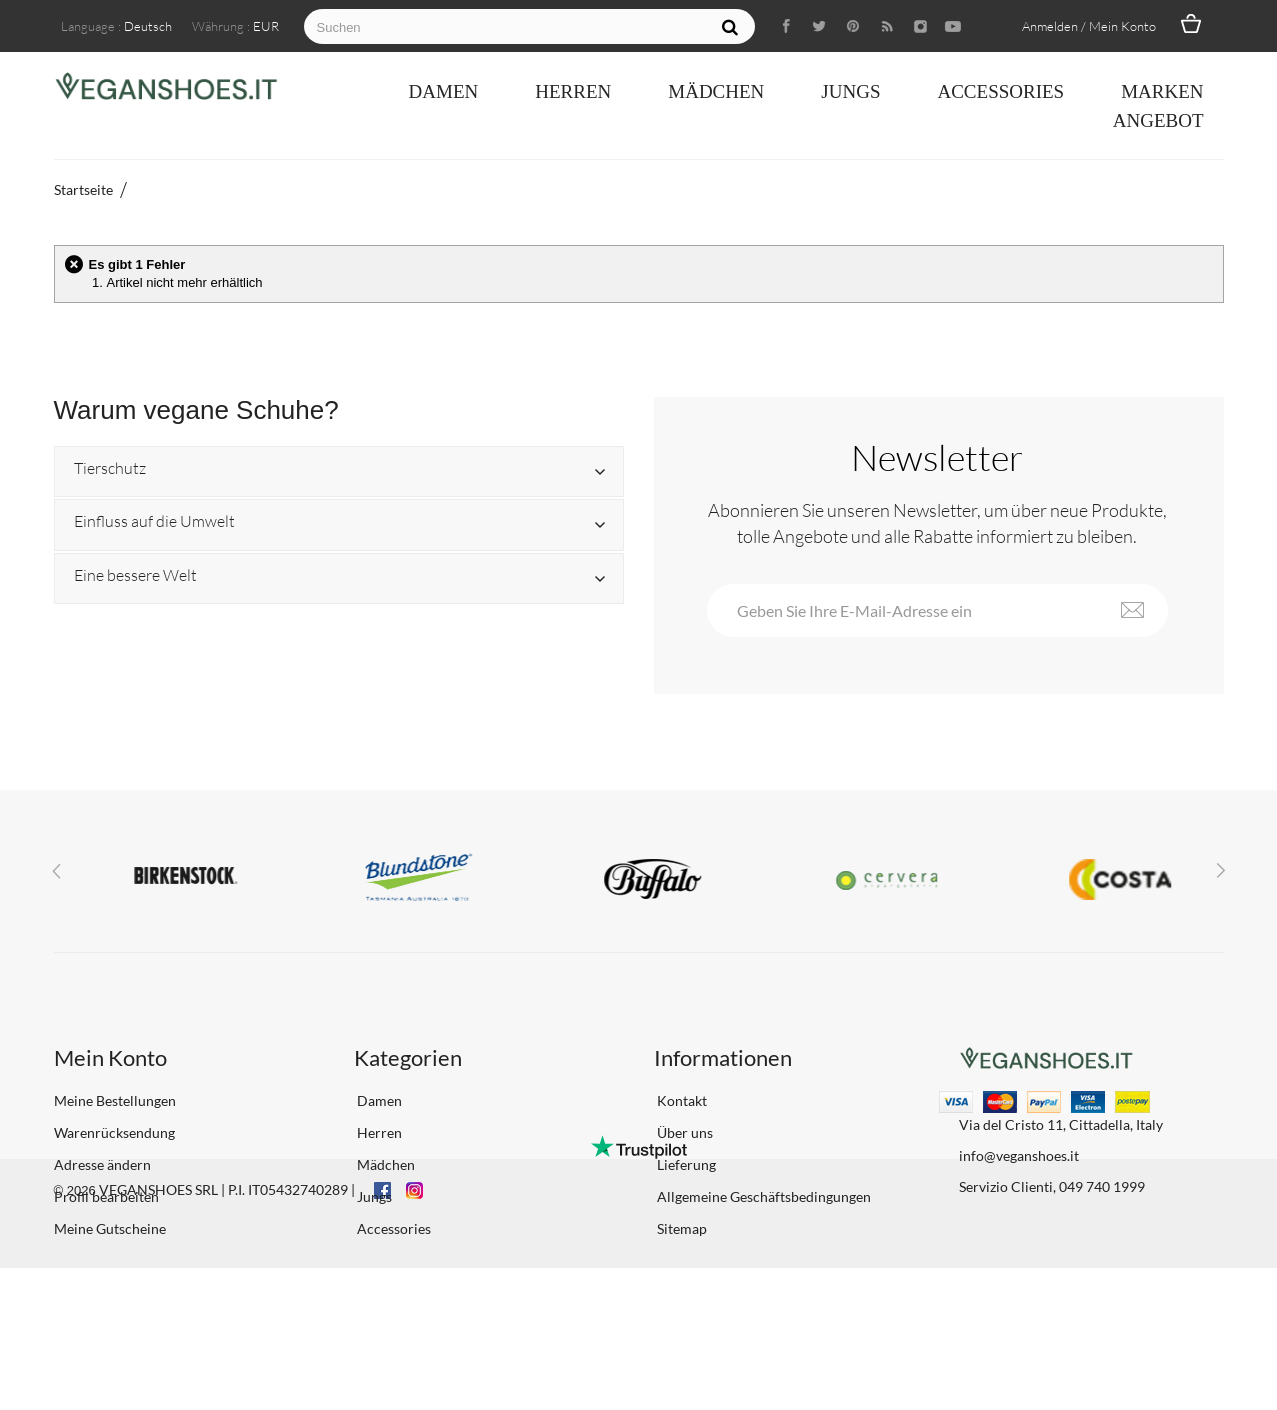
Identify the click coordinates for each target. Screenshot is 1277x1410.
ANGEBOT (1158, 120)
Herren (573, 91)
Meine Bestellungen (115, 1100)
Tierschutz (110, 469)
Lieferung (685, 1164)
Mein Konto (110, 1057)
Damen (444, 91)
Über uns (683, 1132)
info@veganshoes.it (1019, 1155)
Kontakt (680, 1100)
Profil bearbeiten (106, 1196)
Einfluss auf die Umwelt (154, 522)
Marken (1162, 91)
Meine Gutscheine (110, 1228)
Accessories (1000, 91)
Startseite (83, 189)
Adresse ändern (102, 1164)
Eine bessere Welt (135, 576)
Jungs (850, 91)
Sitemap (680, 1228)
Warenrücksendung (114, 1132)
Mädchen (716, 91)
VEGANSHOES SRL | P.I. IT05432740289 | (227, 1331)
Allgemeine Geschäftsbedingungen (762, 1196)
